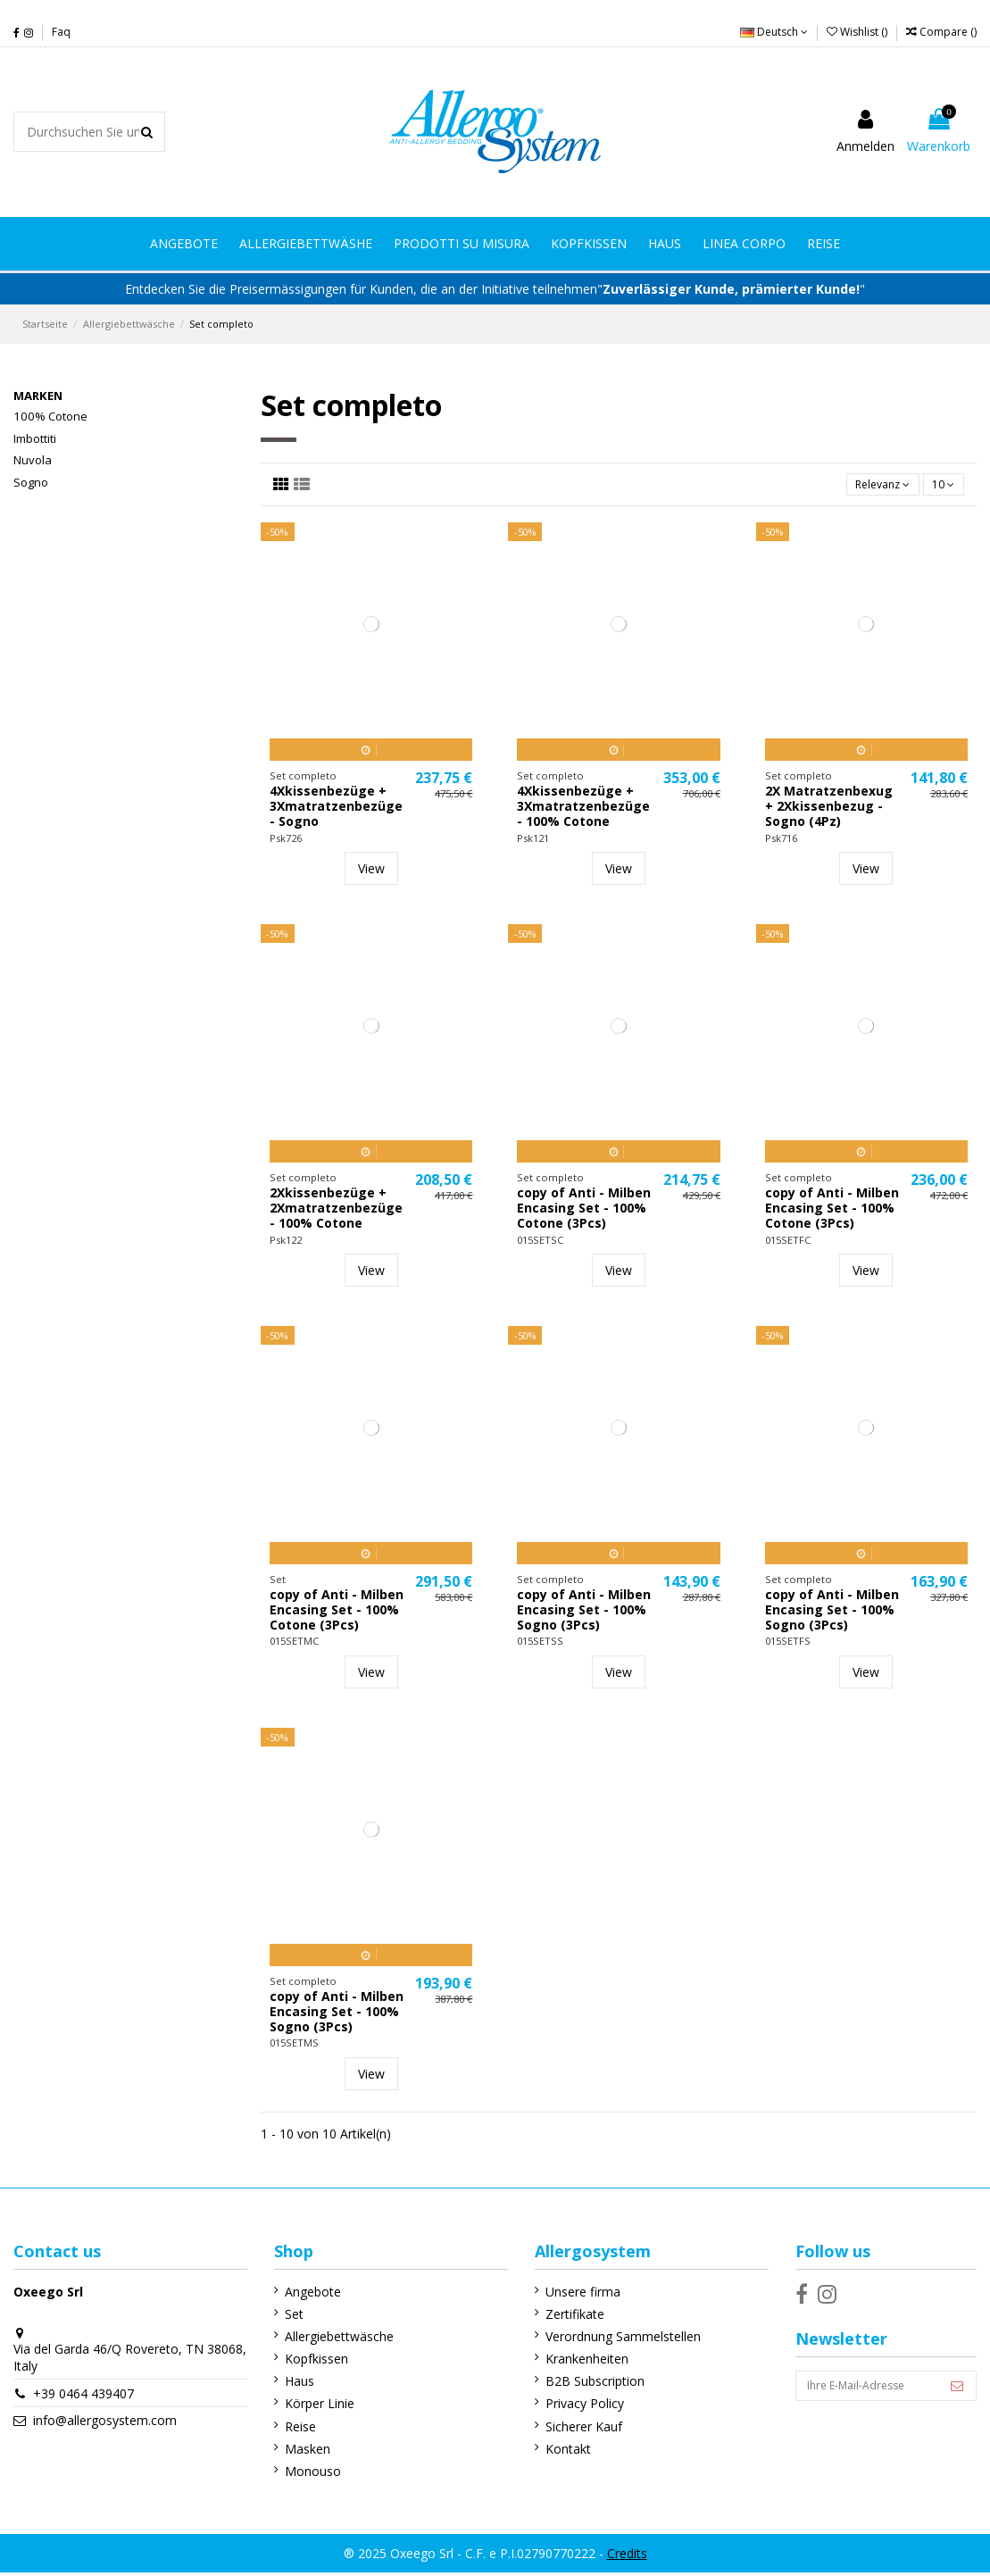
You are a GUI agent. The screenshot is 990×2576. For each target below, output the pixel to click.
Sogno (30, 482)
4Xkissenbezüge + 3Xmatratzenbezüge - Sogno (336, 809)
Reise (292, 2429)
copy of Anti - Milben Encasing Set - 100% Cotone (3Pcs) (584, 1211)
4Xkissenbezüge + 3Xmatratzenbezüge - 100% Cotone (583, 809)
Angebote (305, 2294)
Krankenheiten (571, 2362)
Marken (37, 396)
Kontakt (553, 2452)
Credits (627, 2555)
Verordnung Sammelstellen (608, 2339)
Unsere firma (567, 2294)
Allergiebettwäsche (331, 2339)
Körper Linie (311, 2406)
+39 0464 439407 (83, 2396)
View (371, 871)
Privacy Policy (569, 2406)
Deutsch (774, 31)
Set (286, 2316)
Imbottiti (34, 438)
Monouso (305, 2474)
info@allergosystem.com (105, 2423)
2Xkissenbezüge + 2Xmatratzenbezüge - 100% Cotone (336, 1211)
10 (940, 486)
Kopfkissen (308, 2362)
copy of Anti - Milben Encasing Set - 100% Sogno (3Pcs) (584, 1613)
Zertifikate (559, 2316)
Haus (291, 2384)
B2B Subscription (579, 2384)
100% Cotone (50, 416)
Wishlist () (858, 31)
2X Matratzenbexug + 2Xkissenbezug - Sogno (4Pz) (829, 809)
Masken (299, 2452)
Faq (61, 31)
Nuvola (32, 460)
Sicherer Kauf (568, 2429)
